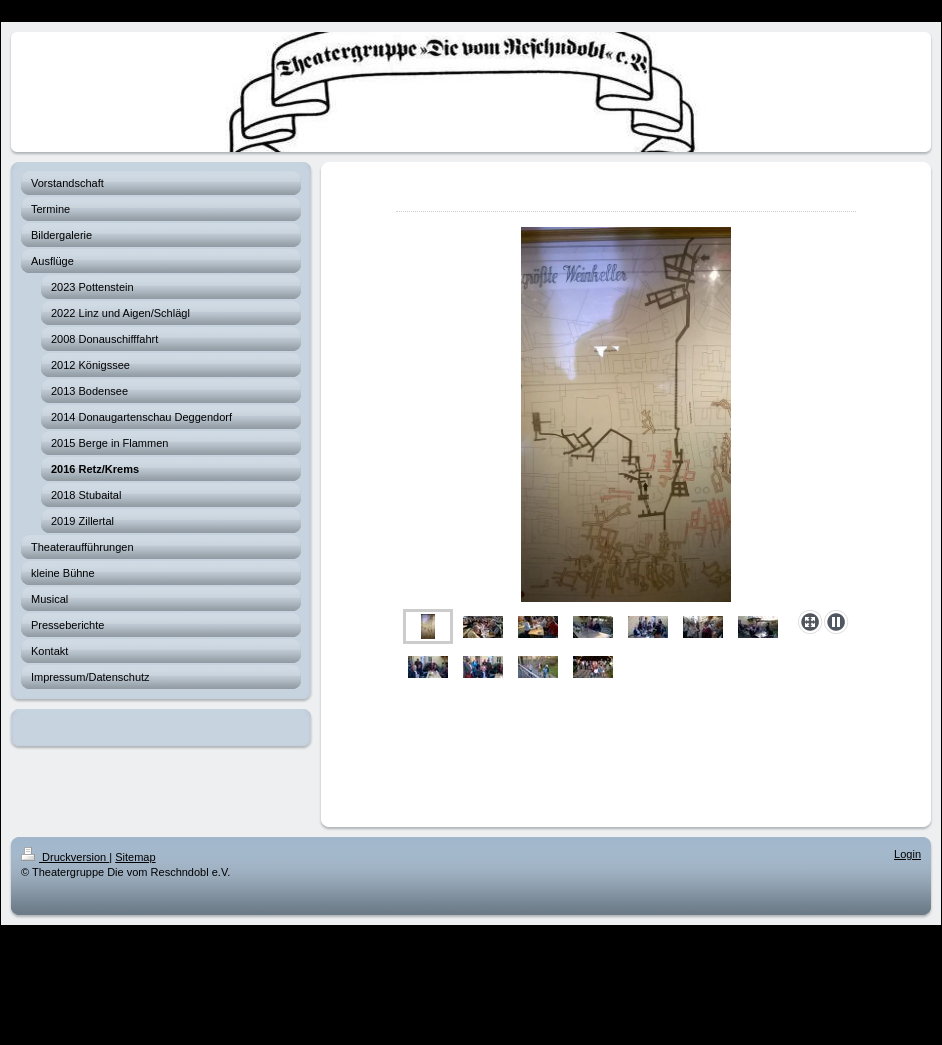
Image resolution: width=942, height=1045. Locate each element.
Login (907, 854)
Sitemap (135, 857)
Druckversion (65, 857)
